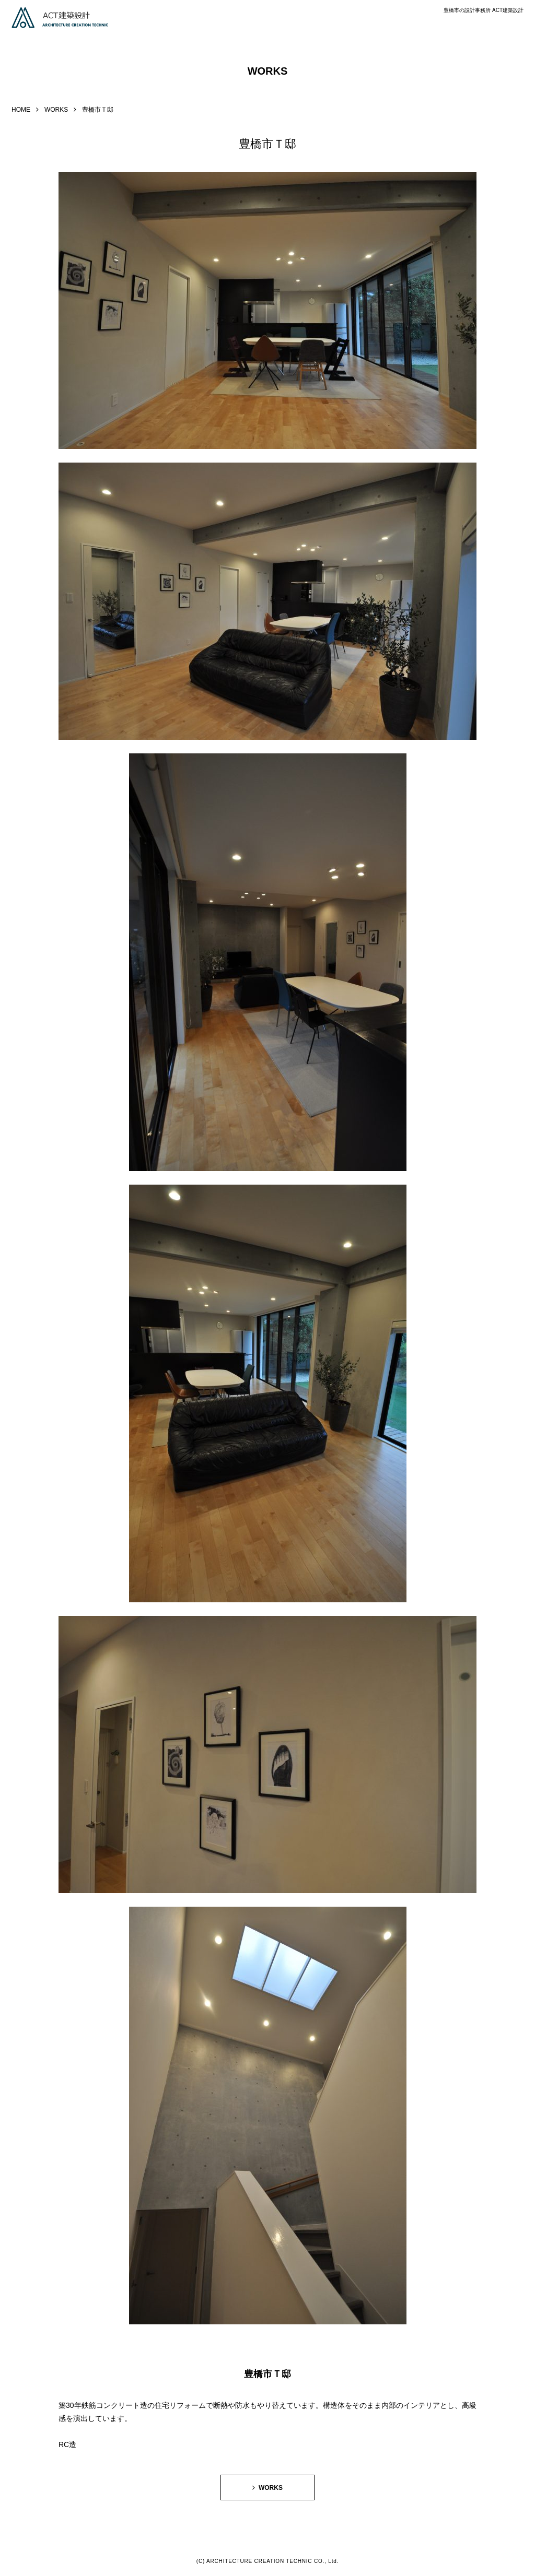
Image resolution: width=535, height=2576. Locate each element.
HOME (20, 109)
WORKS (56, 109)
